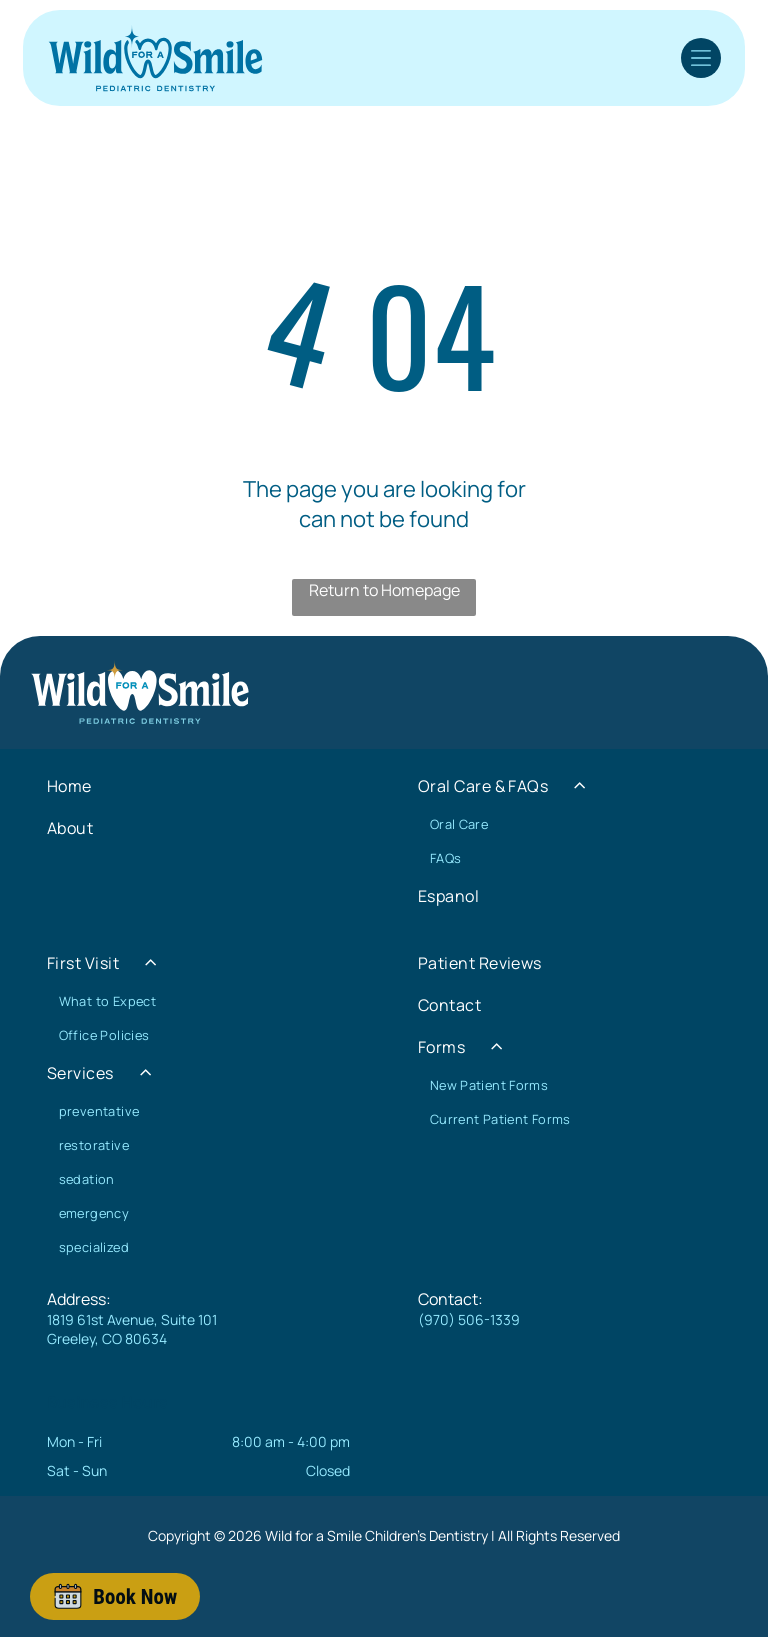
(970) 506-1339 (469, 1319)
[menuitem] (199, 786)
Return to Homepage (384, 590)
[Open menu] (701, 58)
